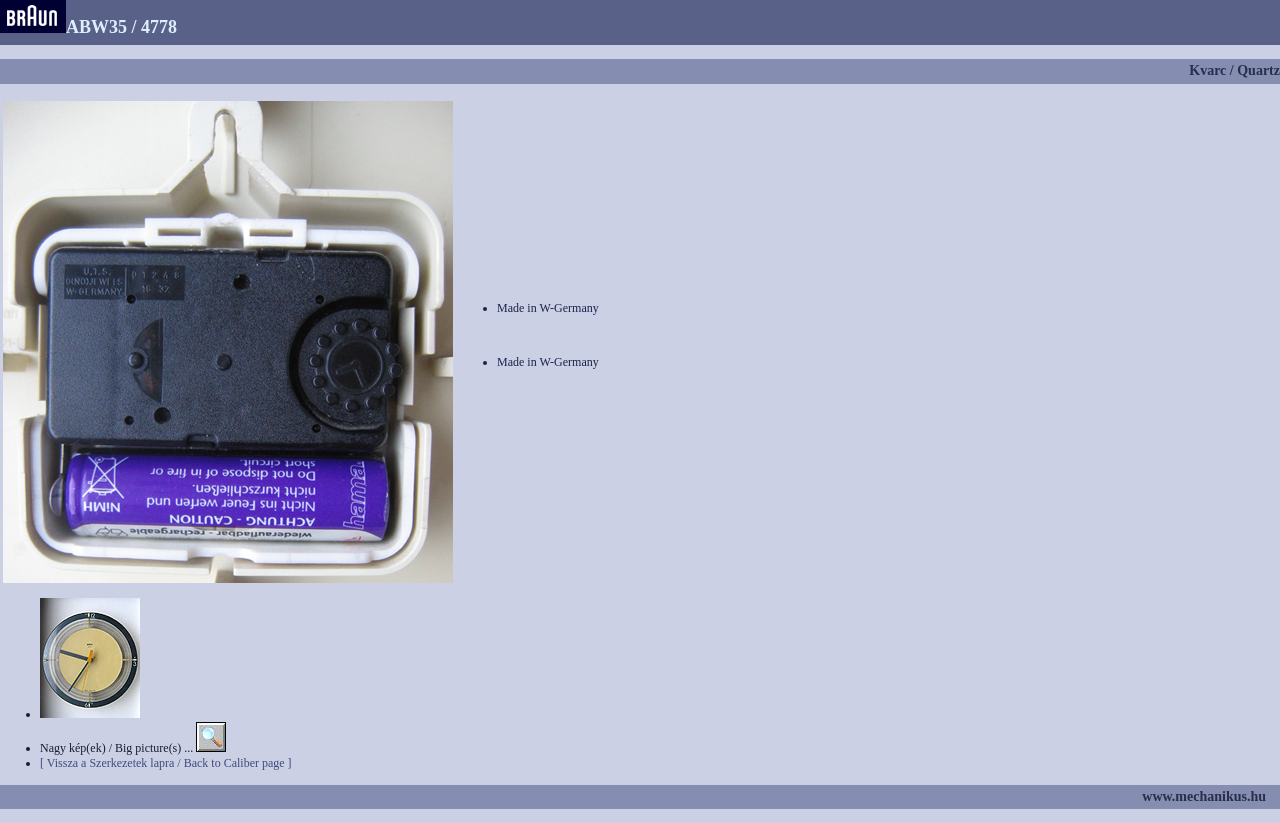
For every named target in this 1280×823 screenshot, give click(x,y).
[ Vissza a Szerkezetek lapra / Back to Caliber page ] (166, 763)
